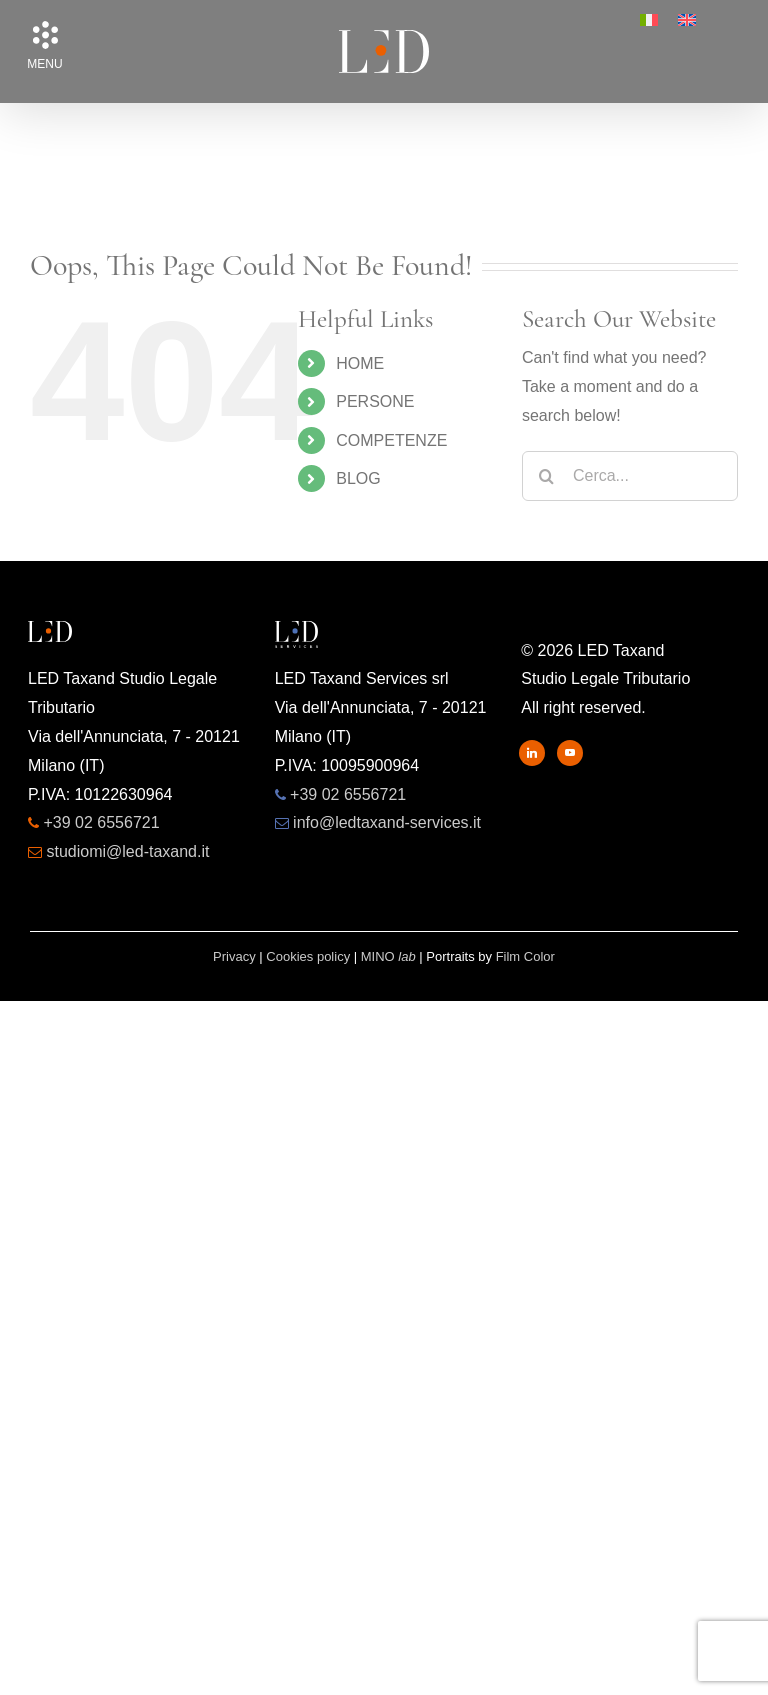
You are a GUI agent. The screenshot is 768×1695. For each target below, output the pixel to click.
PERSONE (375, 401)
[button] (45, 35)
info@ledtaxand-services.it (387, 822)
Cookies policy (308, 956)
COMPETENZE (391, 440)
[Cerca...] (630, 476)
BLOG (358, 478)
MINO (388, 956)
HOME (360, 363)
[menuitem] (649, 20)
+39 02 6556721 (101, 822)
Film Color (525, 956)
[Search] (547, 476)
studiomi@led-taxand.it (127, 851)
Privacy (234, 956)
